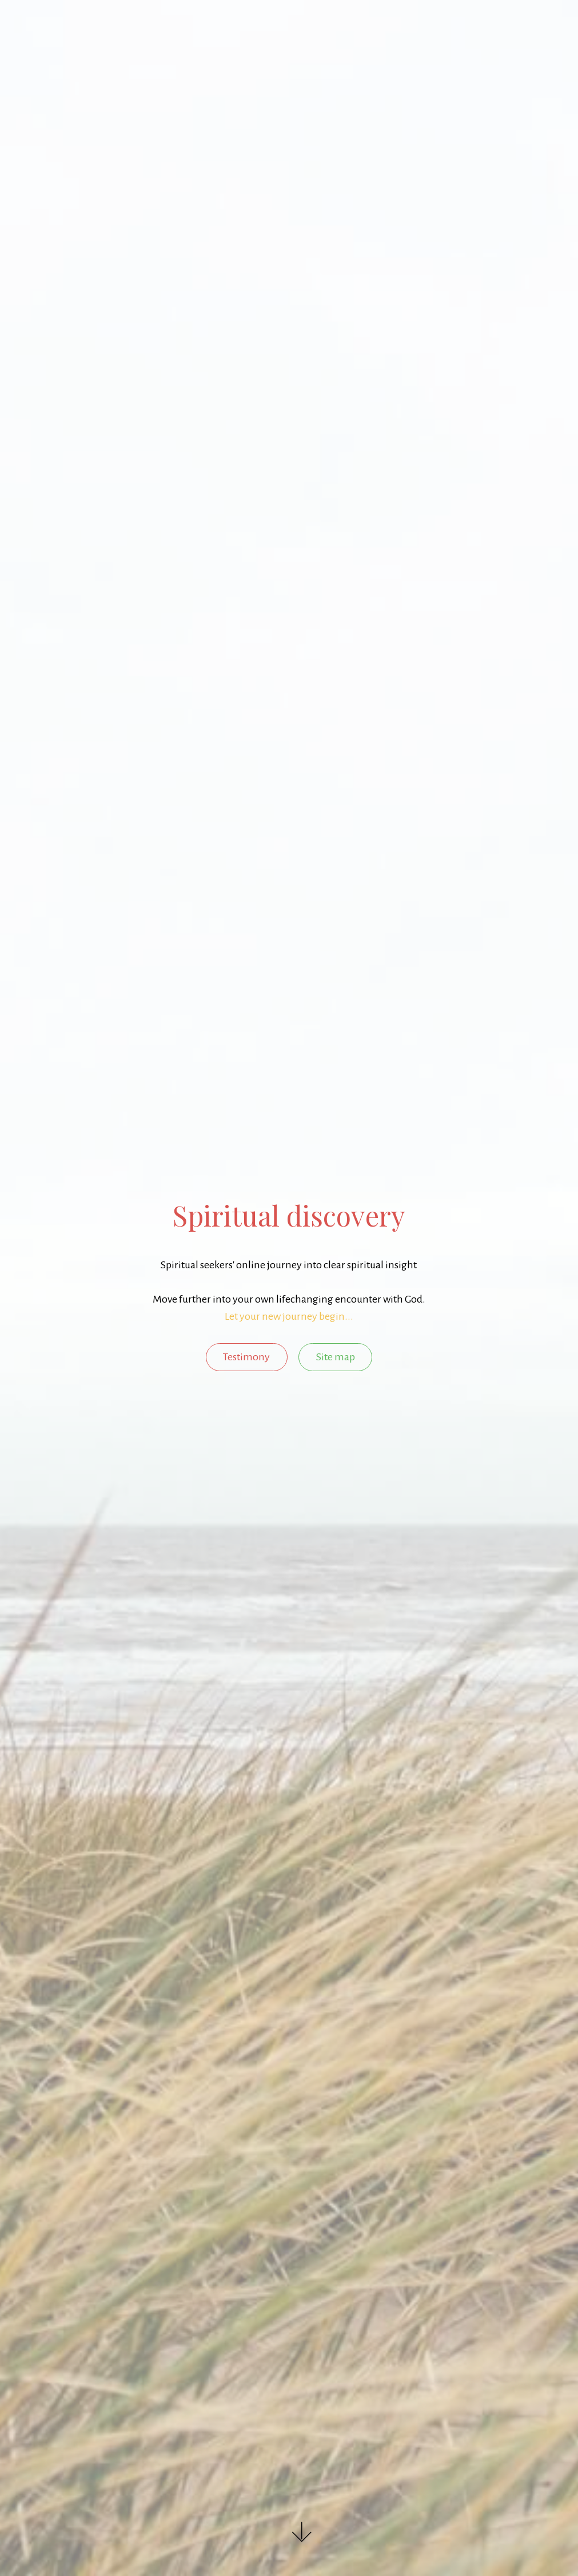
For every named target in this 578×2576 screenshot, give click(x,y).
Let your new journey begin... (289, 1316)
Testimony (246, 1357)
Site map (335, 1357)
